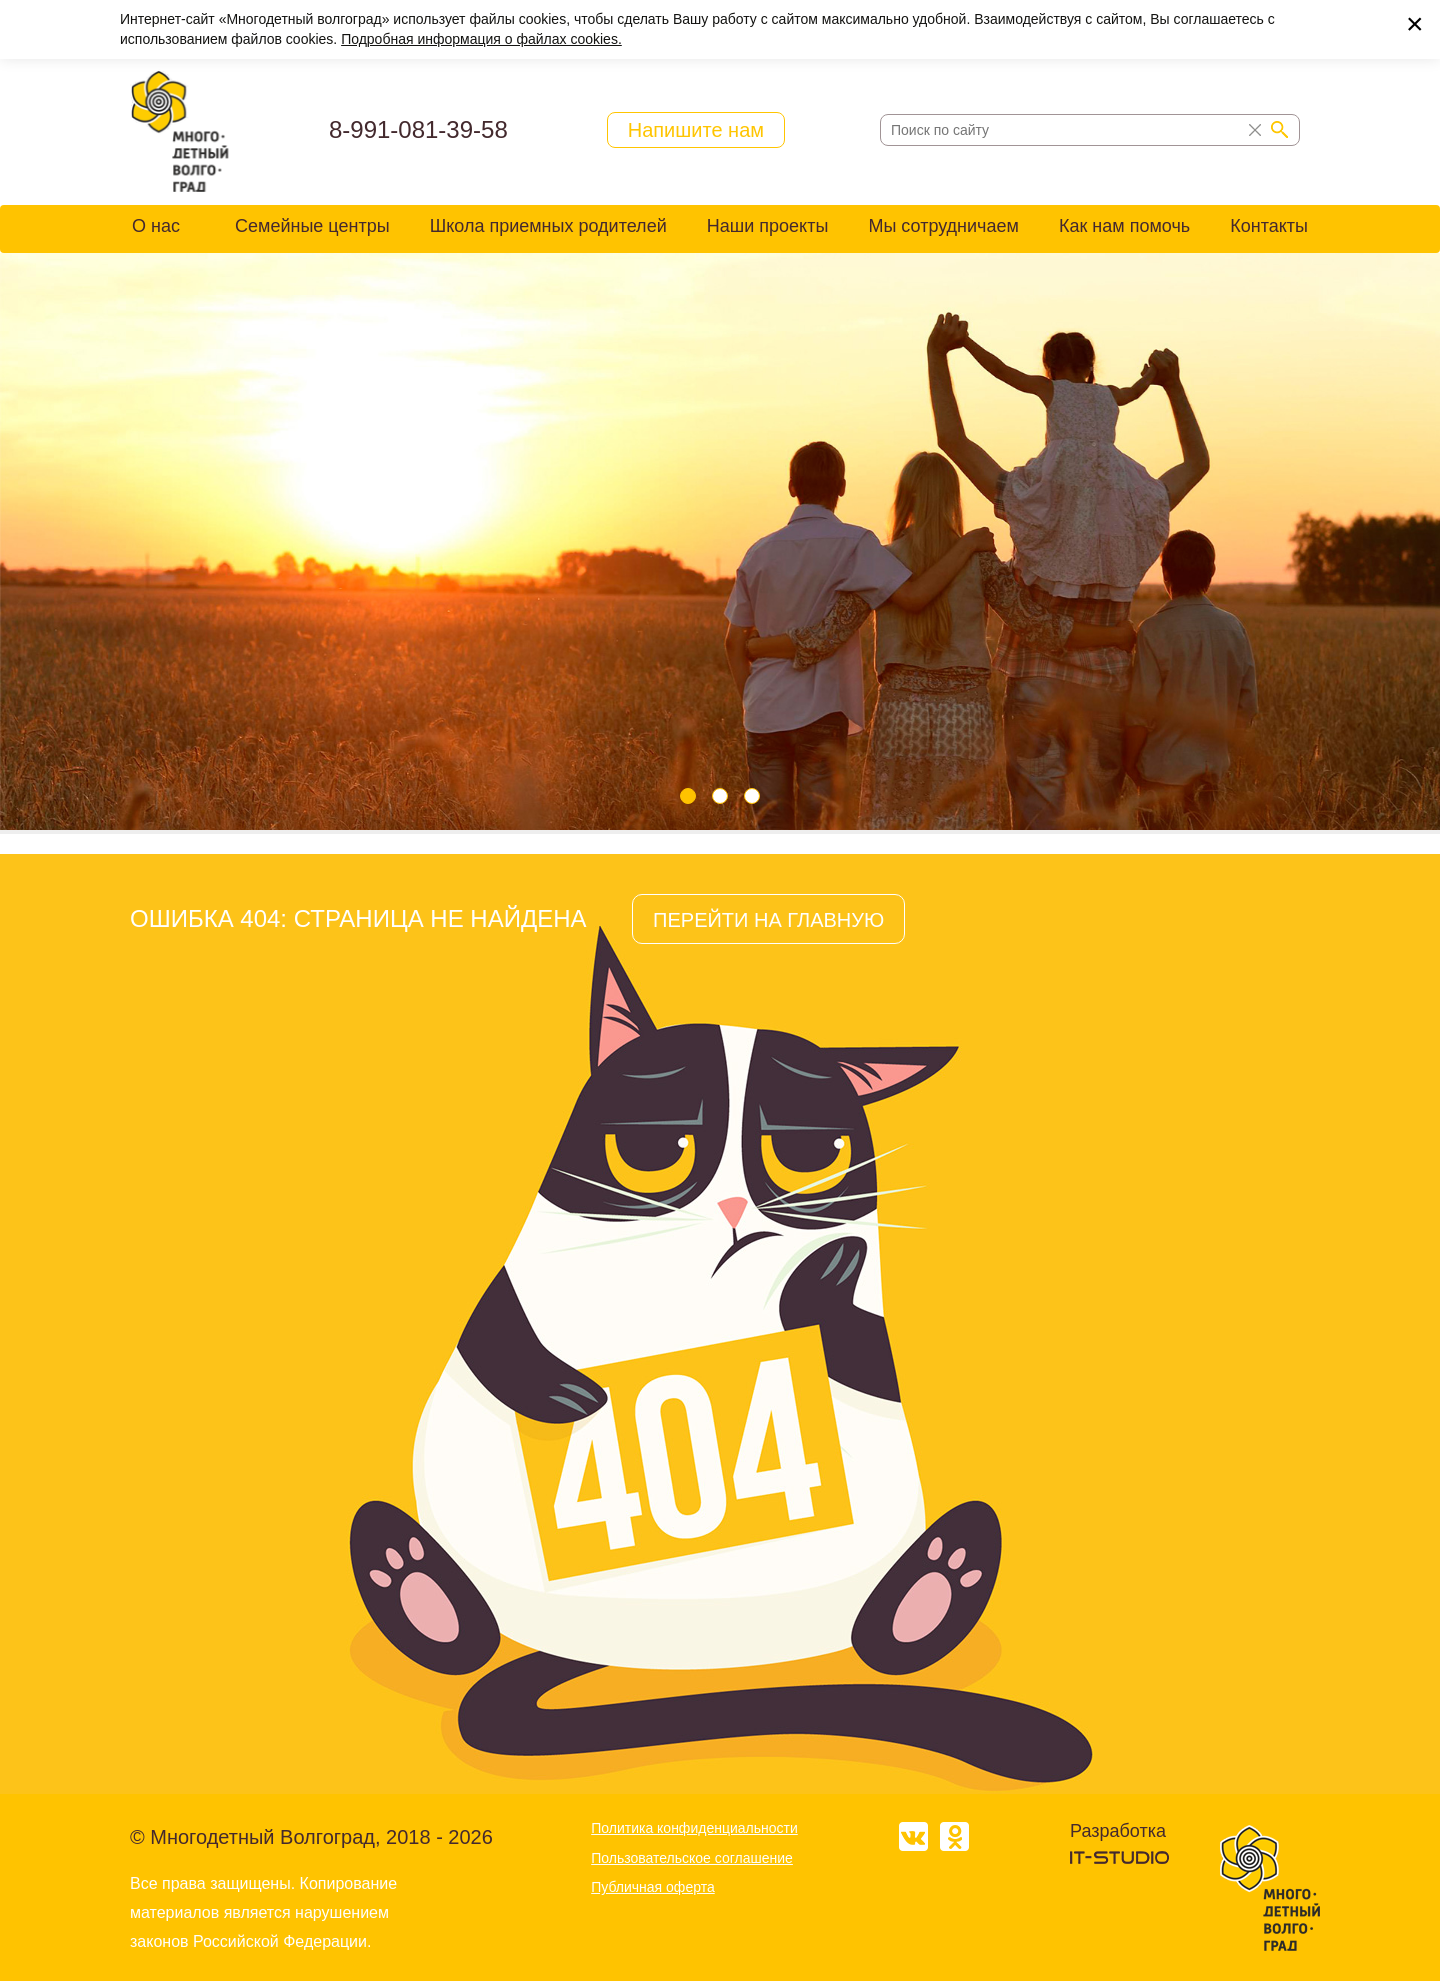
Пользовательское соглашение (692, 1858)
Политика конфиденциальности (694, 1828)
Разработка (1118, 1831)
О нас (156, 226)
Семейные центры (312, 226)
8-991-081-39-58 (418, 129)
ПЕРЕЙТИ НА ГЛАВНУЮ (768, 920)
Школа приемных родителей (548, 226)
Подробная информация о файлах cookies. (481, 39)
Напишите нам (696, 130)
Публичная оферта (653, 1887)
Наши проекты (768, 226)
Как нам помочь (1124, 226)
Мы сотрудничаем (943, 226)
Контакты (1269, 226)
